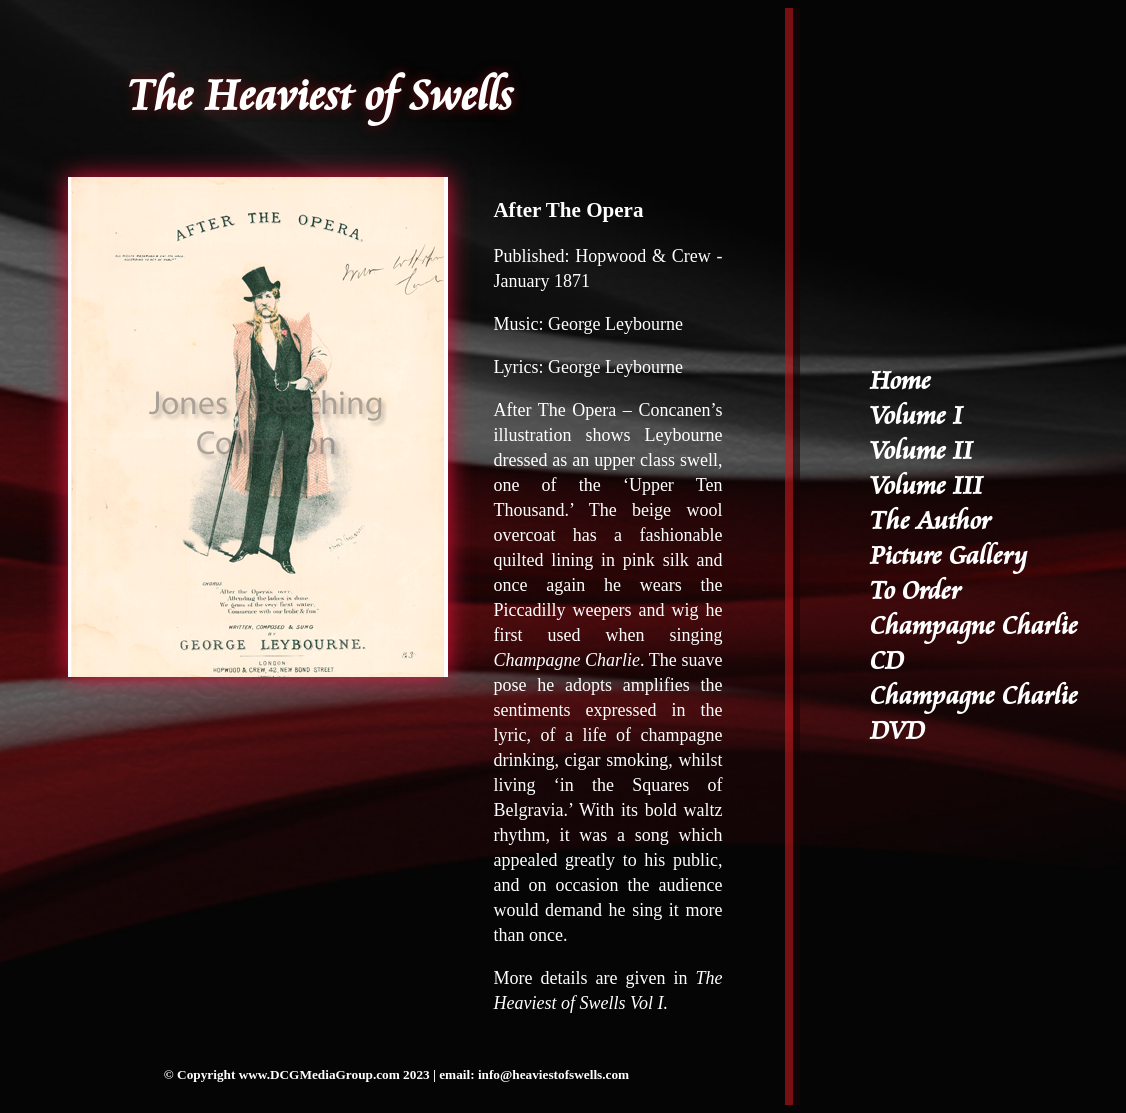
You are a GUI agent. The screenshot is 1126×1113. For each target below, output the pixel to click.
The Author (930, 521)
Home (900, 381)
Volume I (916, 416)
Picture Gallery (948, 556)
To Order (915, 591)
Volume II (921, 451)
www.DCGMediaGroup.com (319, 1074)
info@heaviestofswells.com (553, 1074)
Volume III (926, 486)
